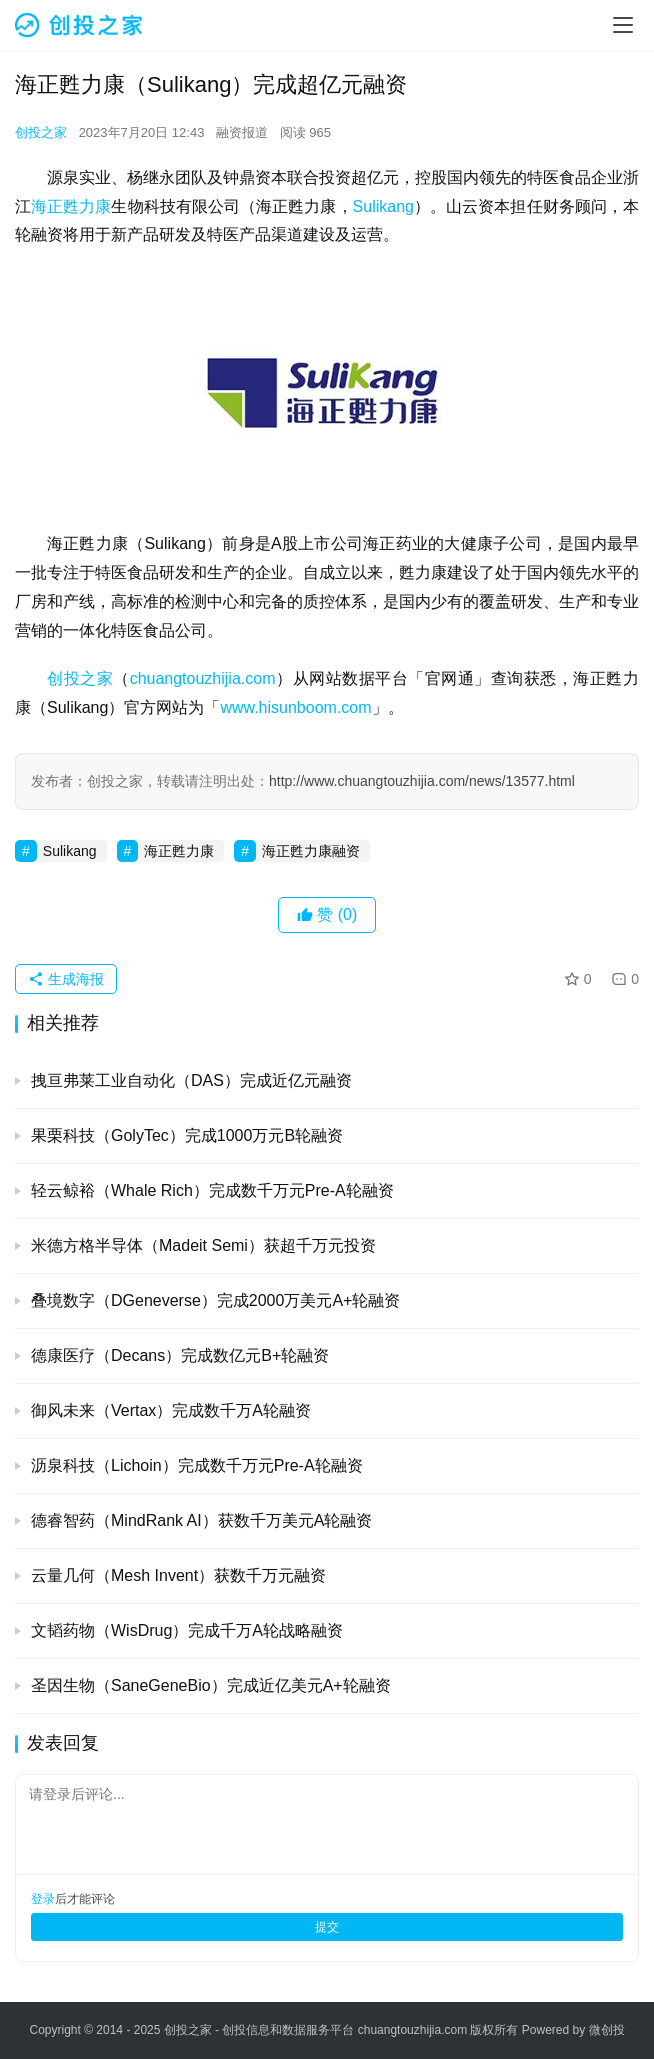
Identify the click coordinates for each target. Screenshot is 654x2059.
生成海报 (66, 979)
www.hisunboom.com (295, 707)
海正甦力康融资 (311, 851)
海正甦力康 (71, 206)
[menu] (623, 25)
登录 (43, 1899)
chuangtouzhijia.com (203, 678)
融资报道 (242, 132)
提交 (327, 1927)
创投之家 (41, 132)
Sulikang (383, 206)
